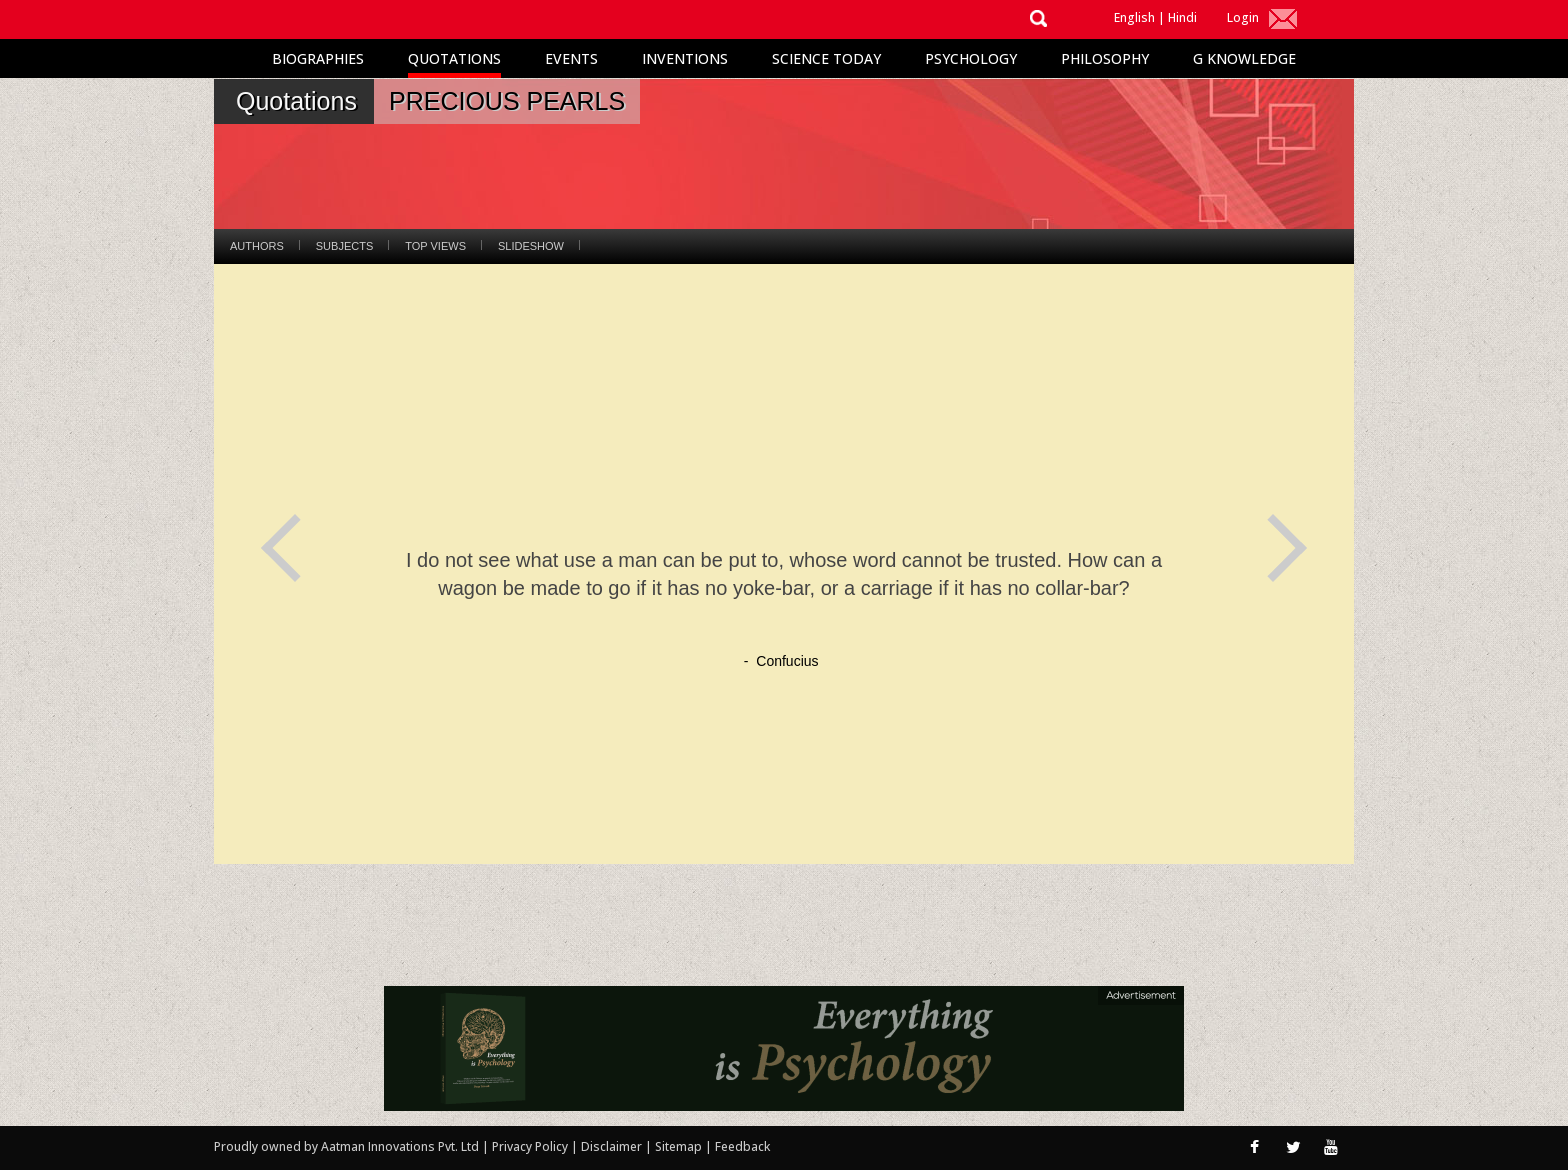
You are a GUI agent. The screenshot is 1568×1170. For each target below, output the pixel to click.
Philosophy (1105, 58)
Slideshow (531, 246)
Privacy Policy (531, 1146)
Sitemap (680, 1146)
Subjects (344, 246)
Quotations (454, 58)
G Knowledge (1244, 58)
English (1134, 17)
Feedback (742, 1146)
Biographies (318, 58)
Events (571, 58)
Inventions (685, 58)
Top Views (435, 246)
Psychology (971, 58)
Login (1243, 17)
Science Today (826, 58)
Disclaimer (611, 1146)
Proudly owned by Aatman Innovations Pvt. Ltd (346, 1146)
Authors (257, 246)
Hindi (1182, 17)
